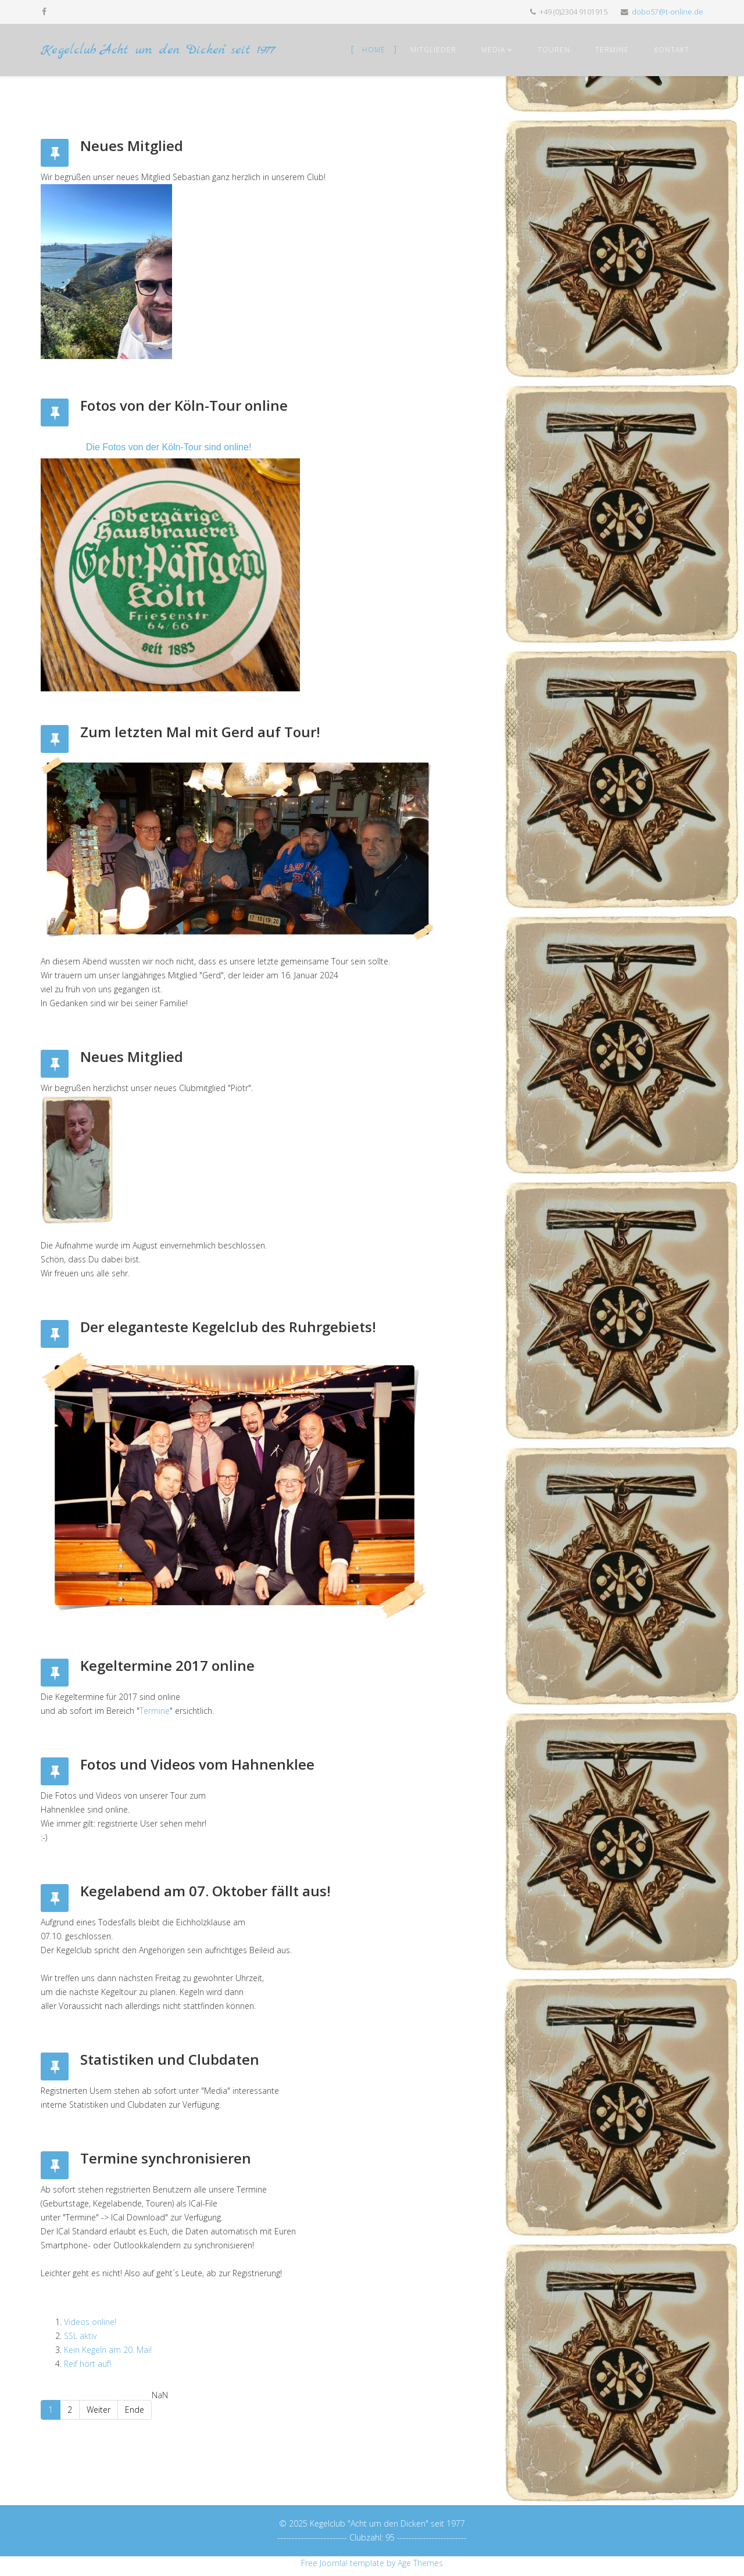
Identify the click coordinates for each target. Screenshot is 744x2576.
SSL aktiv (80, 2335)
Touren (554, 50)
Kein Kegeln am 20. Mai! (108, 2349)
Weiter (98, 2409)
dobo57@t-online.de (667, 12)
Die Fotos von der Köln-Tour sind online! (169, 447)
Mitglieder (433, 50)
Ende (134, 2409)
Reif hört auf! (87, 2363)
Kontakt (671, 50)
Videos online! (90, 2321)
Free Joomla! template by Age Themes (372, 2562)
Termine (612, 50)
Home (373, 50)
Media (493, 50)
